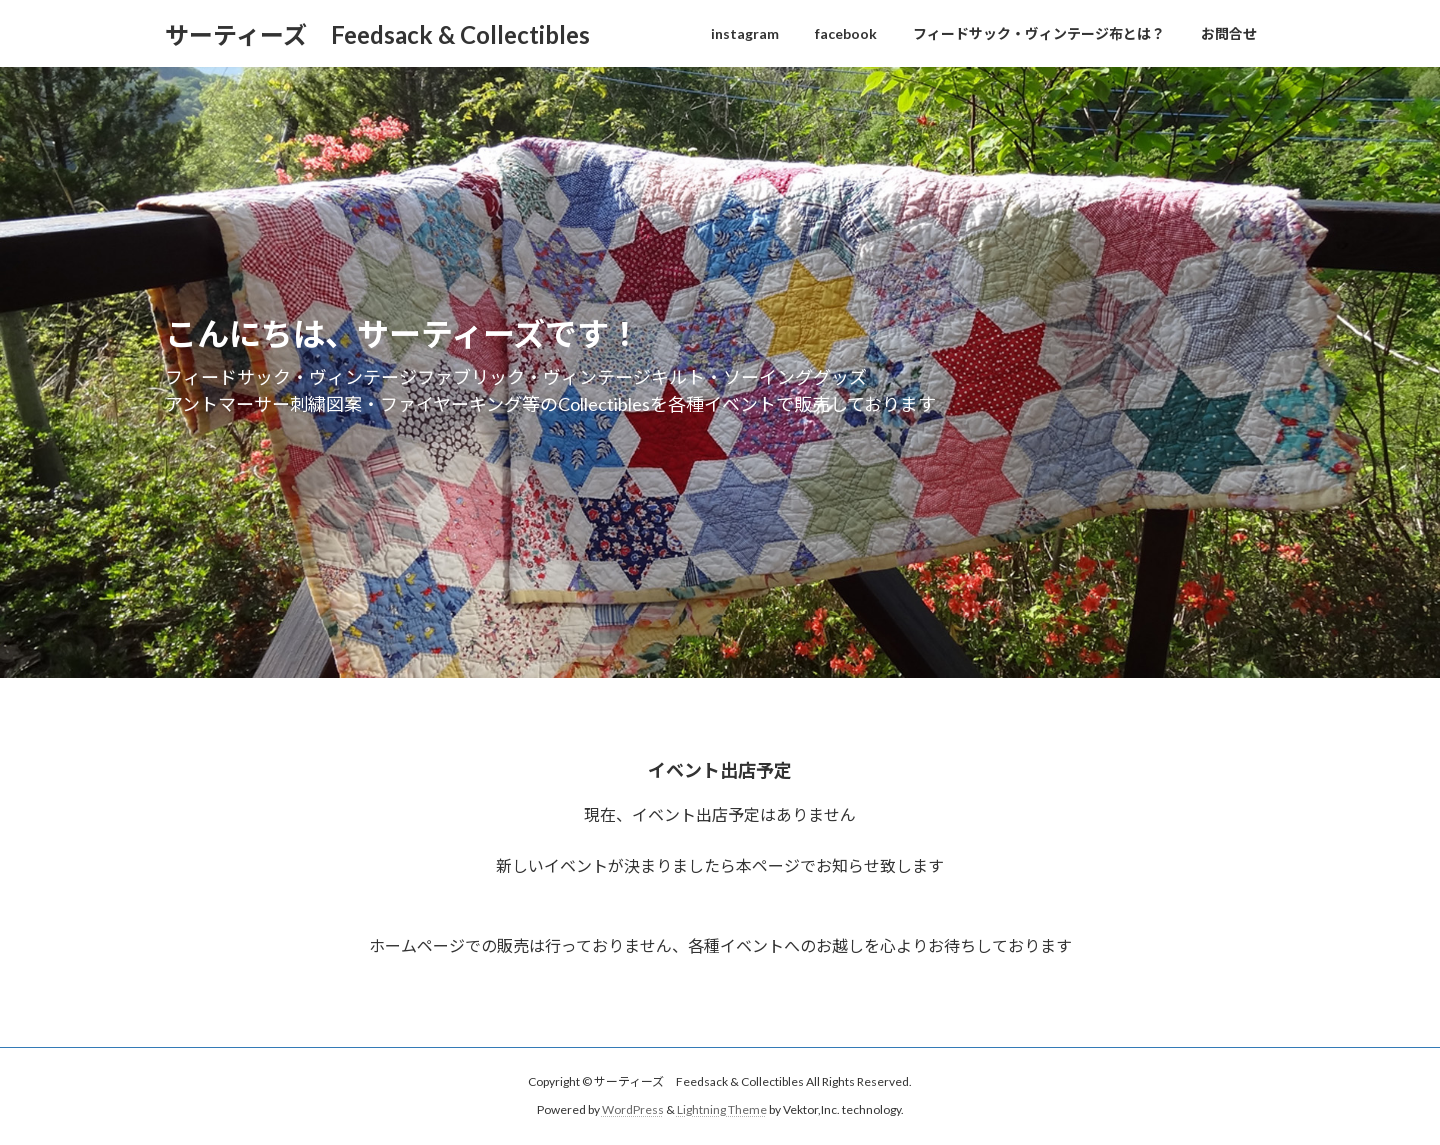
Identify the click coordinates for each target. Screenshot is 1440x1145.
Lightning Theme (722, 1109)
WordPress (633, 1109)
